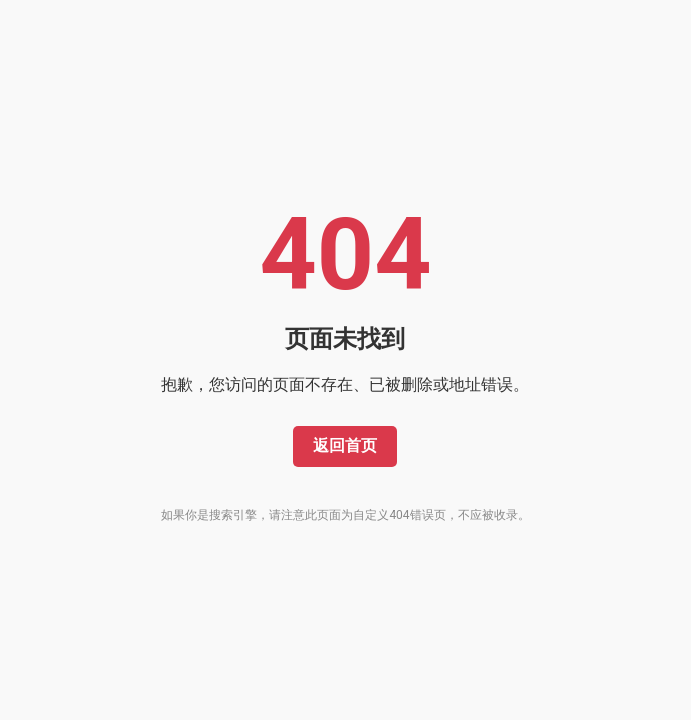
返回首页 (345, 445)
